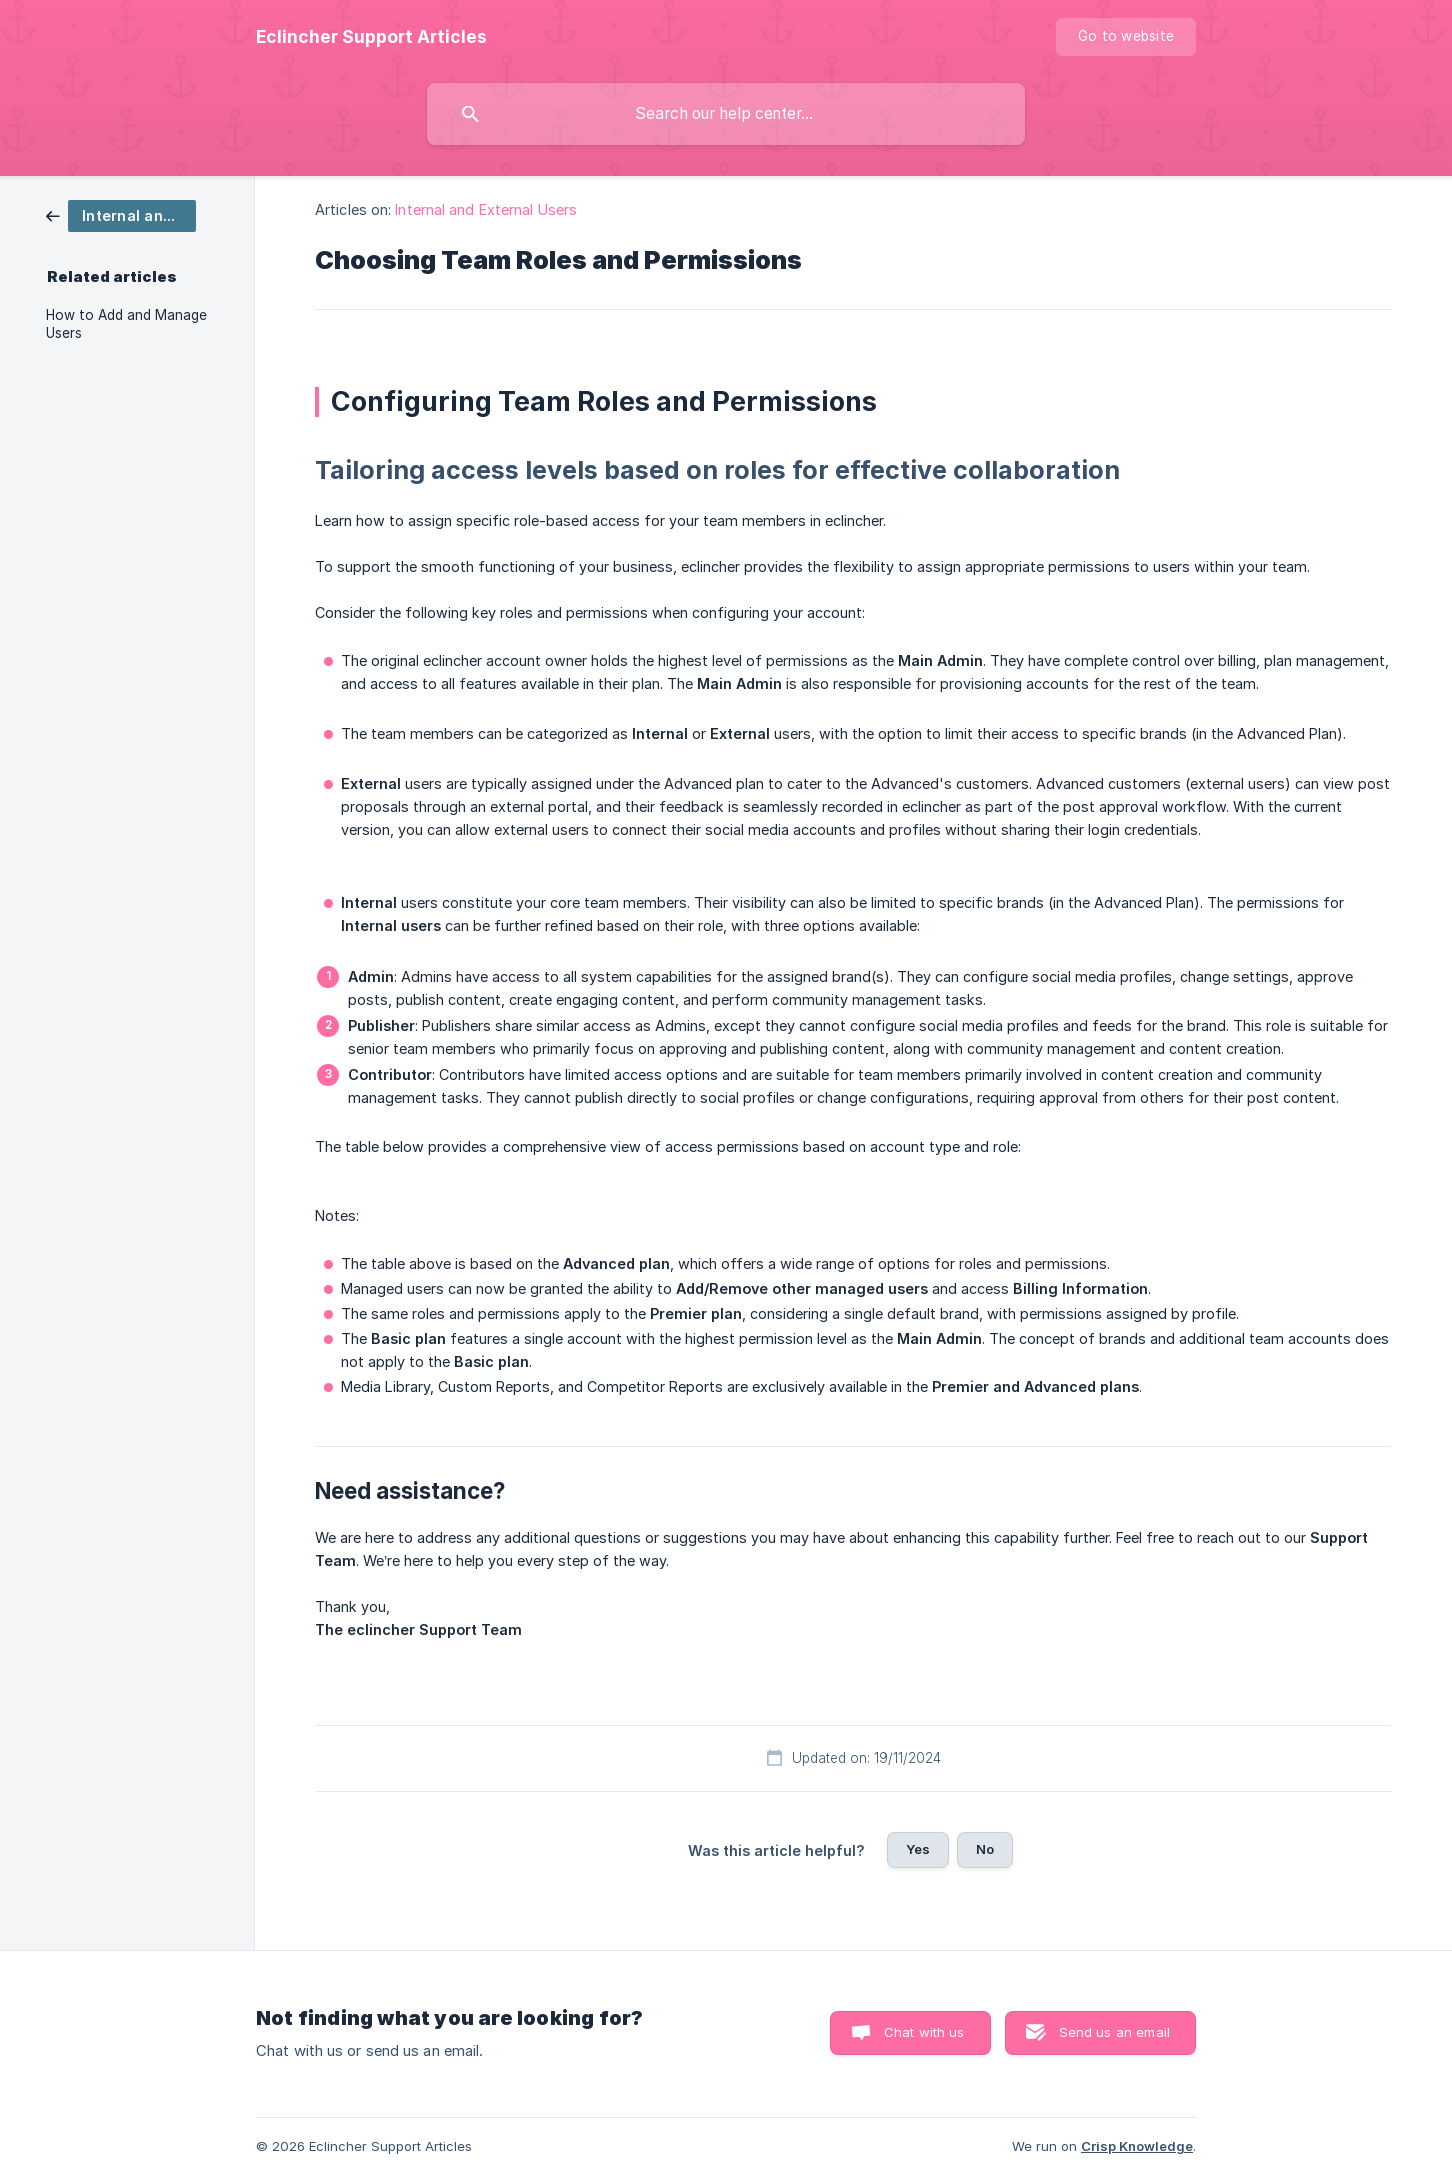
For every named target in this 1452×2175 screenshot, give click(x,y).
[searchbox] (726, 114)
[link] (121, 214)
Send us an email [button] (1114, 2032)
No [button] (985, 1849)
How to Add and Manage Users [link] (126, 324)
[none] (371, 37)
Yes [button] (918, 1849)
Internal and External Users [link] (486, 209)
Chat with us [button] (924, 2032)
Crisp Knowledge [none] (1137, 2146)
